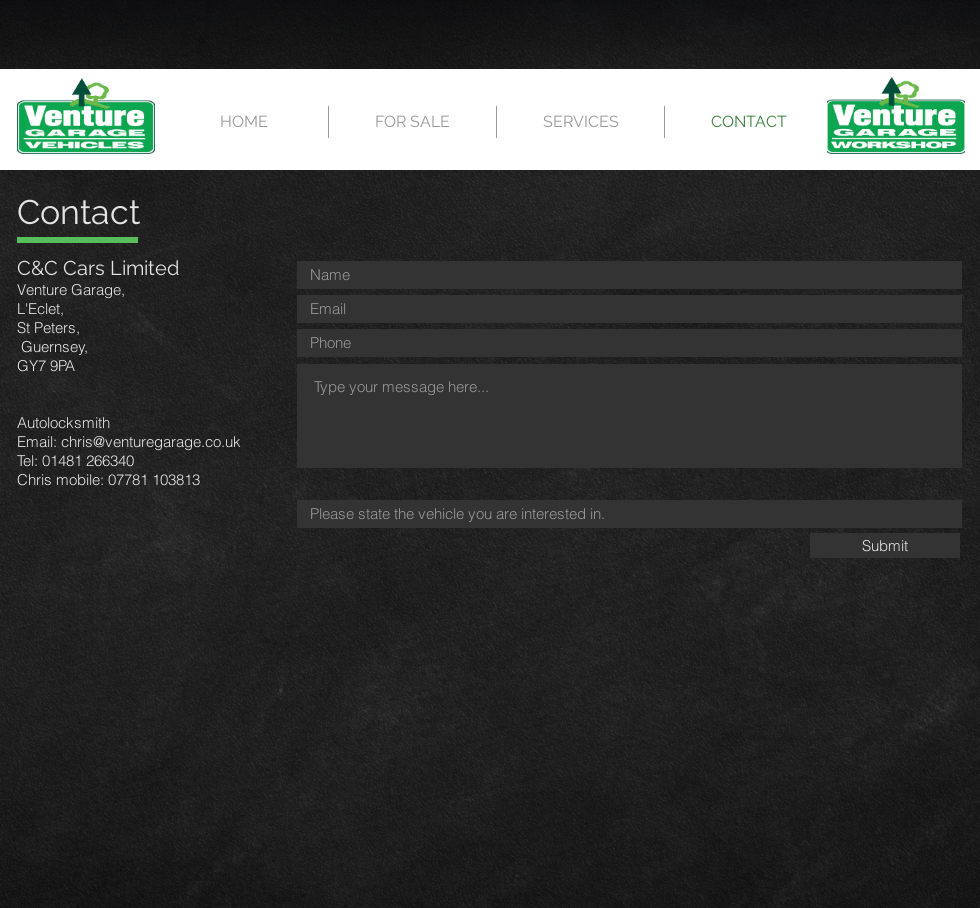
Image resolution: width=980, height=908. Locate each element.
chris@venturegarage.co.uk (151, 441)
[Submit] (885, 545)
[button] (412, 122)
